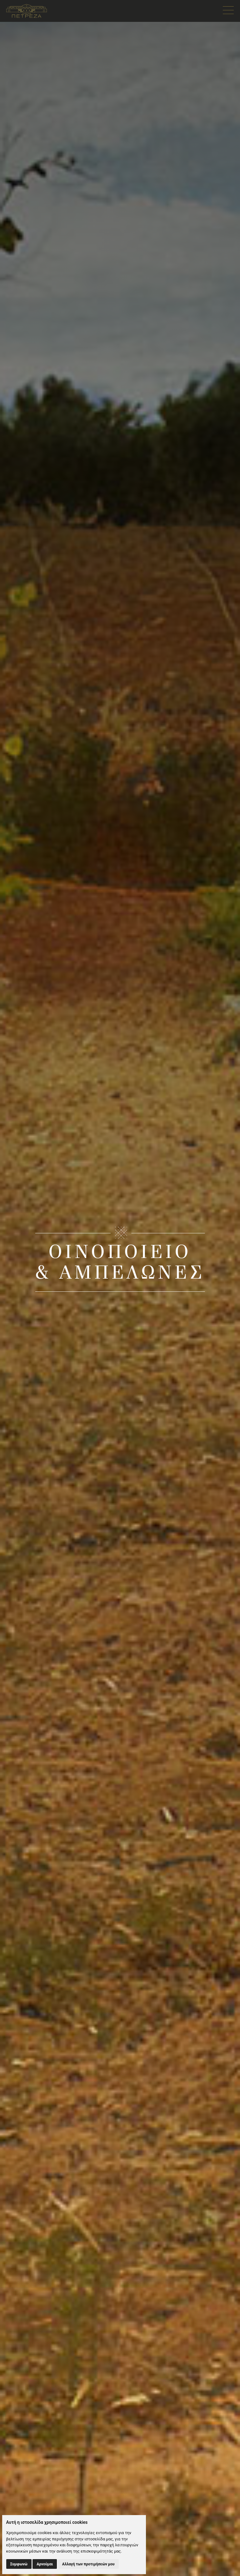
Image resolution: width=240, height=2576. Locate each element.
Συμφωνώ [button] (19, 2564)
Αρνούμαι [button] (45, 2564)
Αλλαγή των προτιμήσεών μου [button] (88, 2564)
